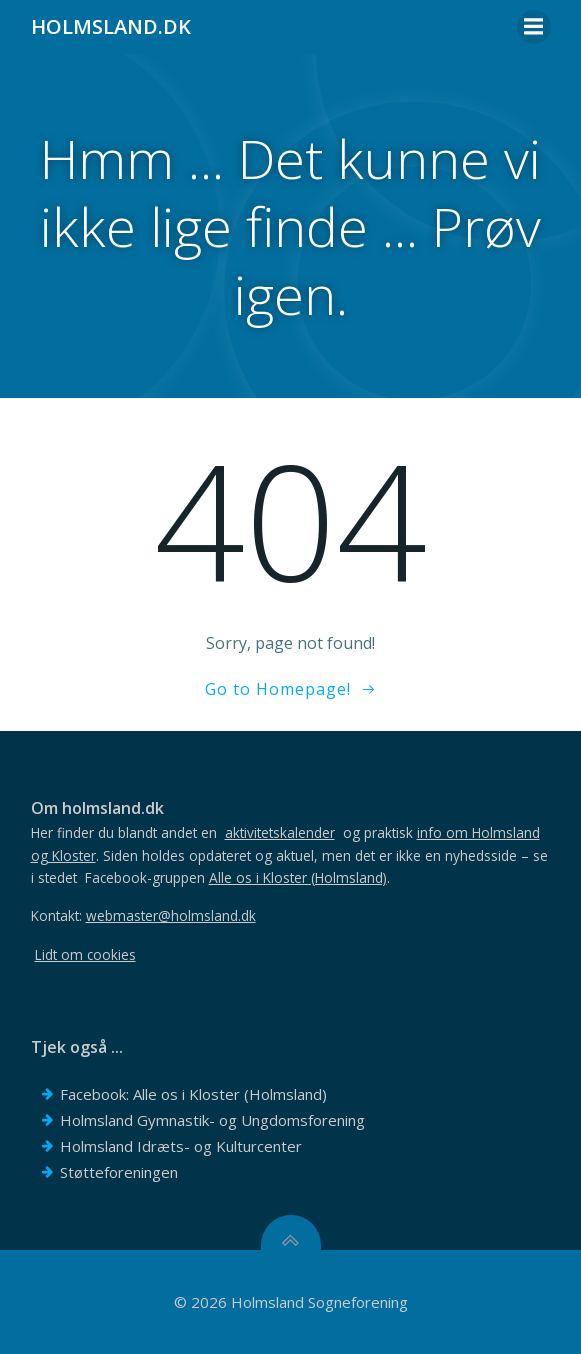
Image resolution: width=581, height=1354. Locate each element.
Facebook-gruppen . (237, 877)
